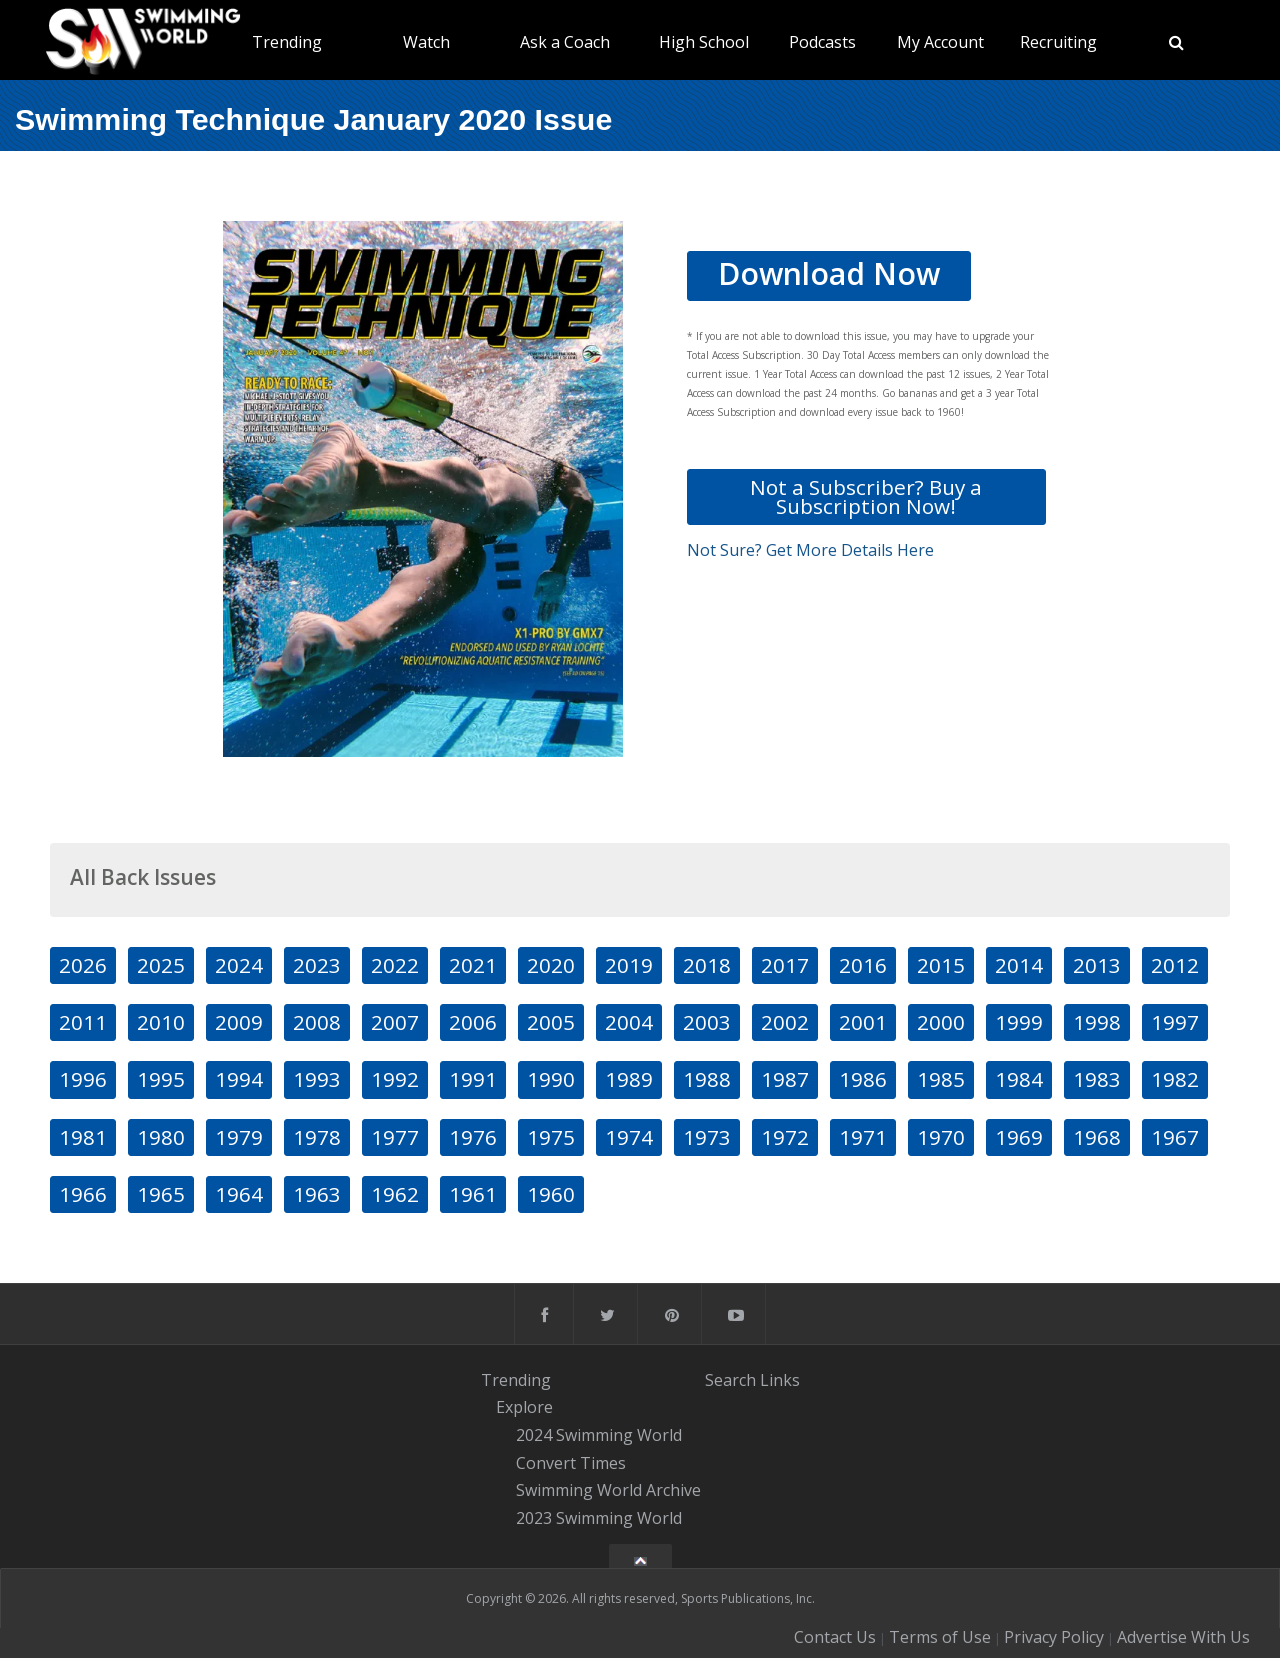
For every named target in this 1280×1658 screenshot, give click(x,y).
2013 (1097, 965)
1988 (707, 1079)
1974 (629, 1137)
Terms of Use (940, 1637)
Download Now (829, 273)
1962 (395, 1194)
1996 (83, 1079)
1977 (395, 1137)
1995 (161, 1079)
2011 (83, 1022)
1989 (629, 1079)
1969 (1019, 1137)
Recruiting (1058, 42)
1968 (1097, 1137)
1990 (551, 1079)
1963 (317, 1194)
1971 (863, 1137)
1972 (785, 1137)
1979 (239, 1137)
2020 (551, 965)
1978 (317, 1137)
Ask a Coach (565, 42)
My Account (940, 42)
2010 (161, 1022)
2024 (239, 965)
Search (730, 1380)
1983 (1097, 1079)
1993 (317, 1079)
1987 (785, 1079)
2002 (785, 1022)
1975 (551, 1137)
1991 (473, 1079)
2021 (473, 965)
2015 (941, 965)
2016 (863, 965)
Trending (287, 42)
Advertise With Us (1183, 1637)
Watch (426, 42)
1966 (83, 1194)
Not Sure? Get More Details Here (810, 550)
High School (704, 42)
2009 (239, 1022)
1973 (707, 1137)
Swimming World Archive (608, 1491)
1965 (161, 1194)
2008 (317, 1022)
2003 (707, 1022)
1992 (395, 1079)
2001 (863, 1022)
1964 (239, 1194)
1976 (473, 1137)
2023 (317, 965)
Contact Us (835, 1637)
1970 (941, 1137)
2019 (629, 965)
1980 (161, 1137)
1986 (863, 1079)
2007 (395, 1022)
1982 (1175, 1079)
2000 (941, 1022)
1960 (551, 1194)
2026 (83, 965)
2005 (551, 1022)
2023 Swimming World (599, 1518)
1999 (1019, 1022)
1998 (1097, 1022)
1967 (1175, 1137)
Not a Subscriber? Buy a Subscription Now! (866, 496)
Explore (524, 1407)
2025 (161, 965)
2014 (1019, 965)
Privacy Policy (1054, 1637)
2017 (785, 965)
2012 (1175, 965)
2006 (473, 1022)
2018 (707, 965)
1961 (473, 1194)
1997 (1175, 1022)
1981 (83, 1137)
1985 (941, 1079)
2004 (629, 1022)
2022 (395, 965)
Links (780, 1380)
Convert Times (571, 1463)
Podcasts (822, 42)
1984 (1019, 1079)
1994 (239, 1079)
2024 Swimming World (599, 1435)
